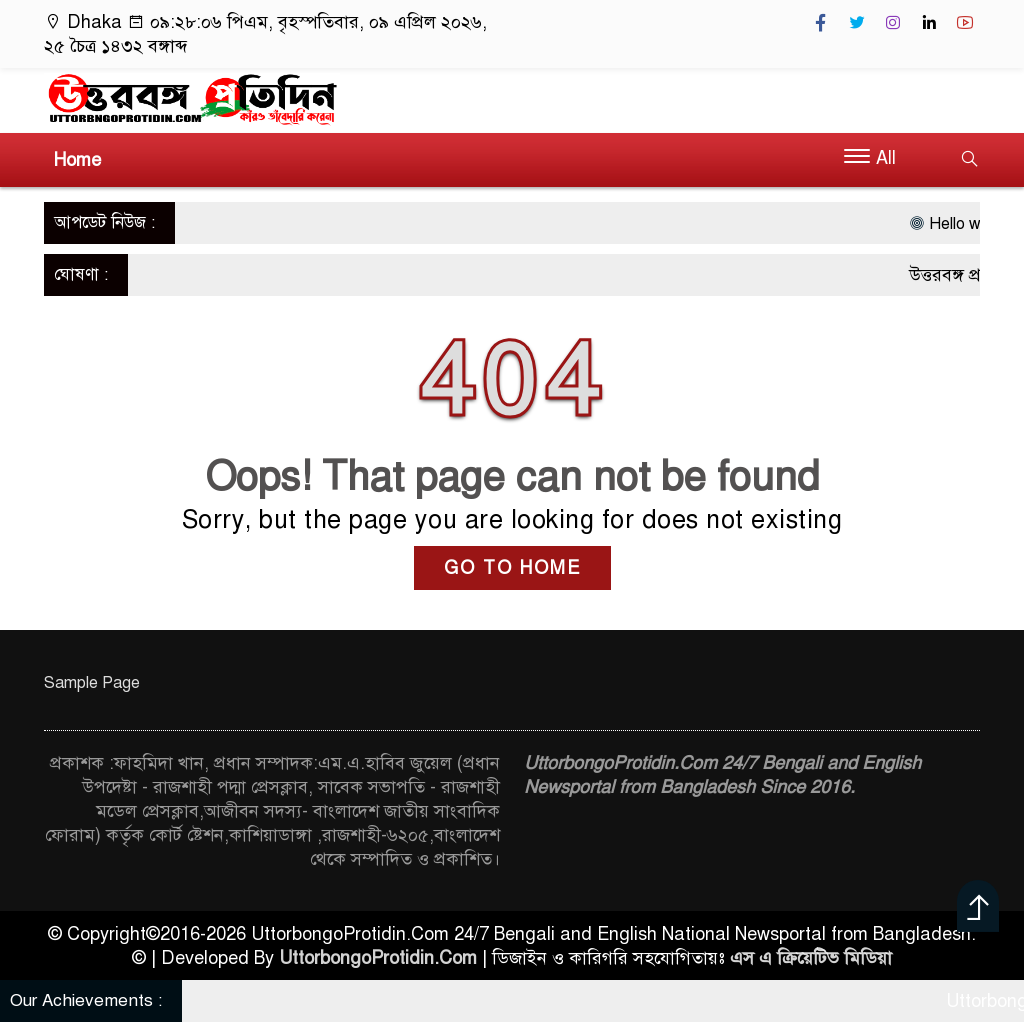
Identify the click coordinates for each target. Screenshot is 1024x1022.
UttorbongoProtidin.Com (378, 958)
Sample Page (92, 683)
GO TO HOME (512, 568)
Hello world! (966, 224)
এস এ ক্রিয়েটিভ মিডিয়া (811, 958)
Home (77, 160)
